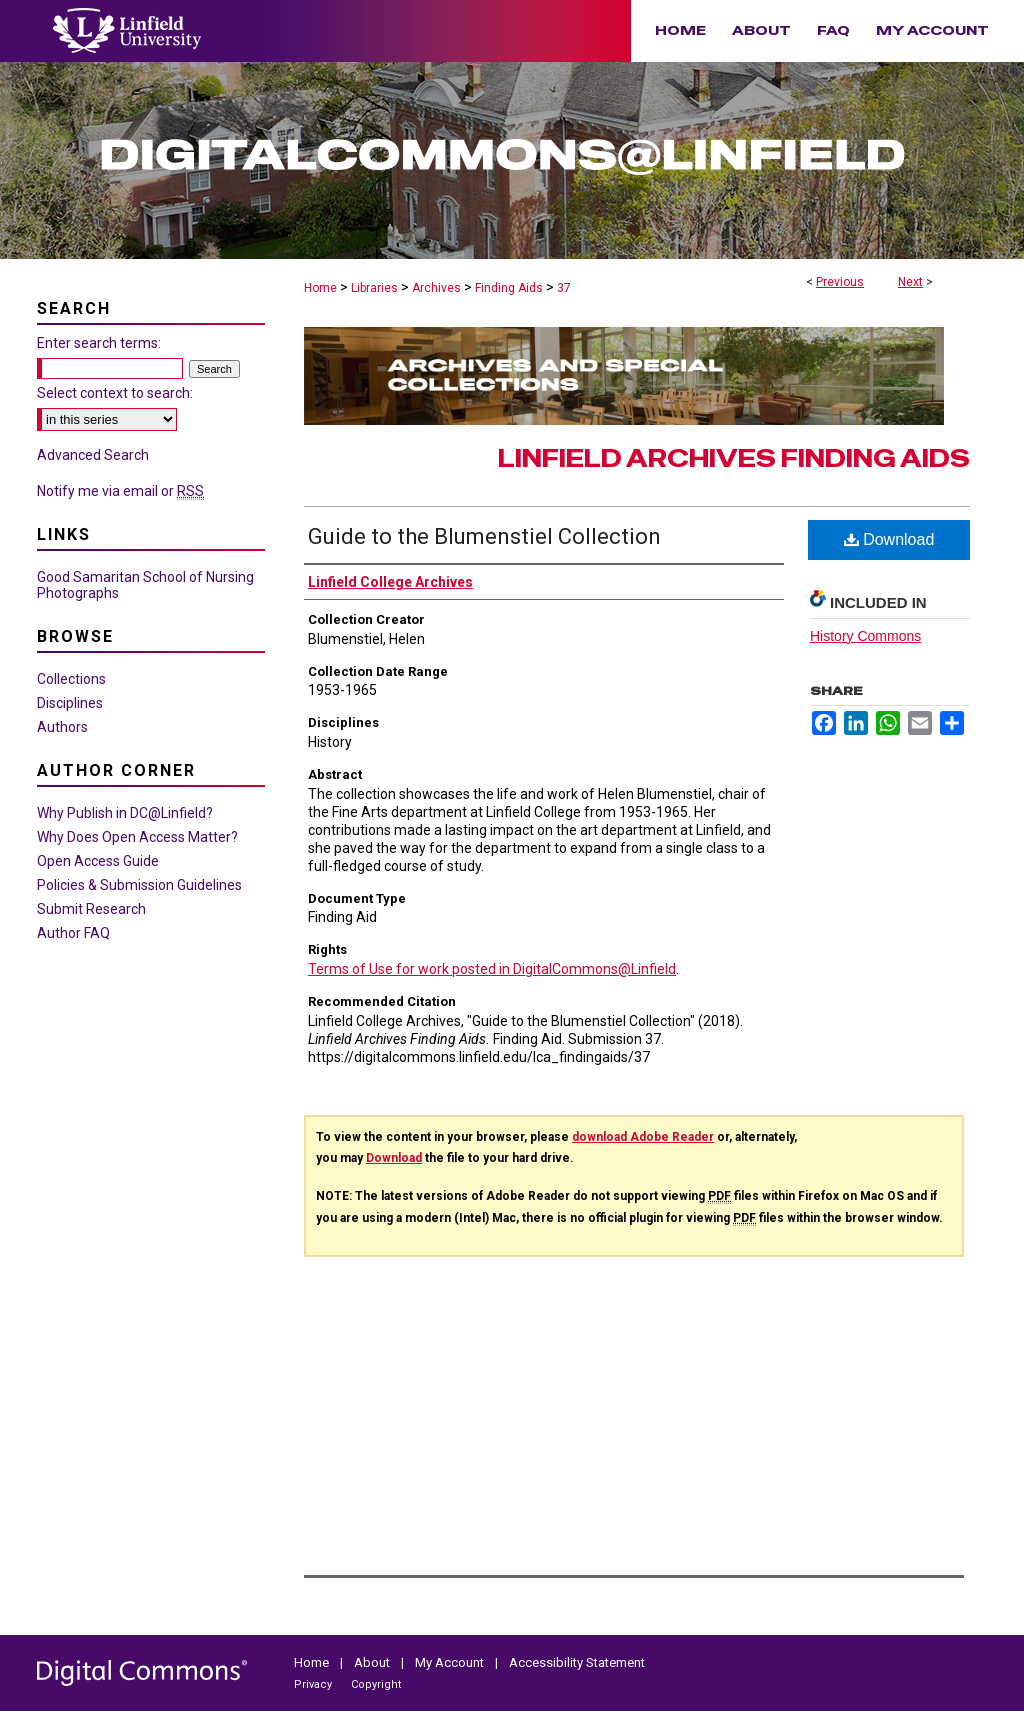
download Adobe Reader (643, 1137)
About (373, 1662)
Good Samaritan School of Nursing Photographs (145, 585)
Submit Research (91, 909)
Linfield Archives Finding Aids (734, 458)
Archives (436, 288)
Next (910, 282)
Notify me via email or (120, 491)
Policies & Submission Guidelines (139, 885)
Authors (62, 727)
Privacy (314, 1684)
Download (889, 539)
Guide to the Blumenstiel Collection (484, 536)
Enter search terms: (99, 343)
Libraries (374, 288)
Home (320, 288)
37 (564, 288)
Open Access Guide (98, 861)
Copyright (376, 1684)
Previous (840, 282)
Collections (71, 679)
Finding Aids (509, 288)
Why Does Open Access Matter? (137, 837)
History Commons (865, 636)
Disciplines (70, 703)
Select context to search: (115, 393)
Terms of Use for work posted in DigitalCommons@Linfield (492, 969)
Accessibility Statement (577, 1662)
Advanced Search (93, 455)
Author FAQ (73, 933)
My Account (451, 1662)
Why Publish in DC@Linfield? (125, 813)
